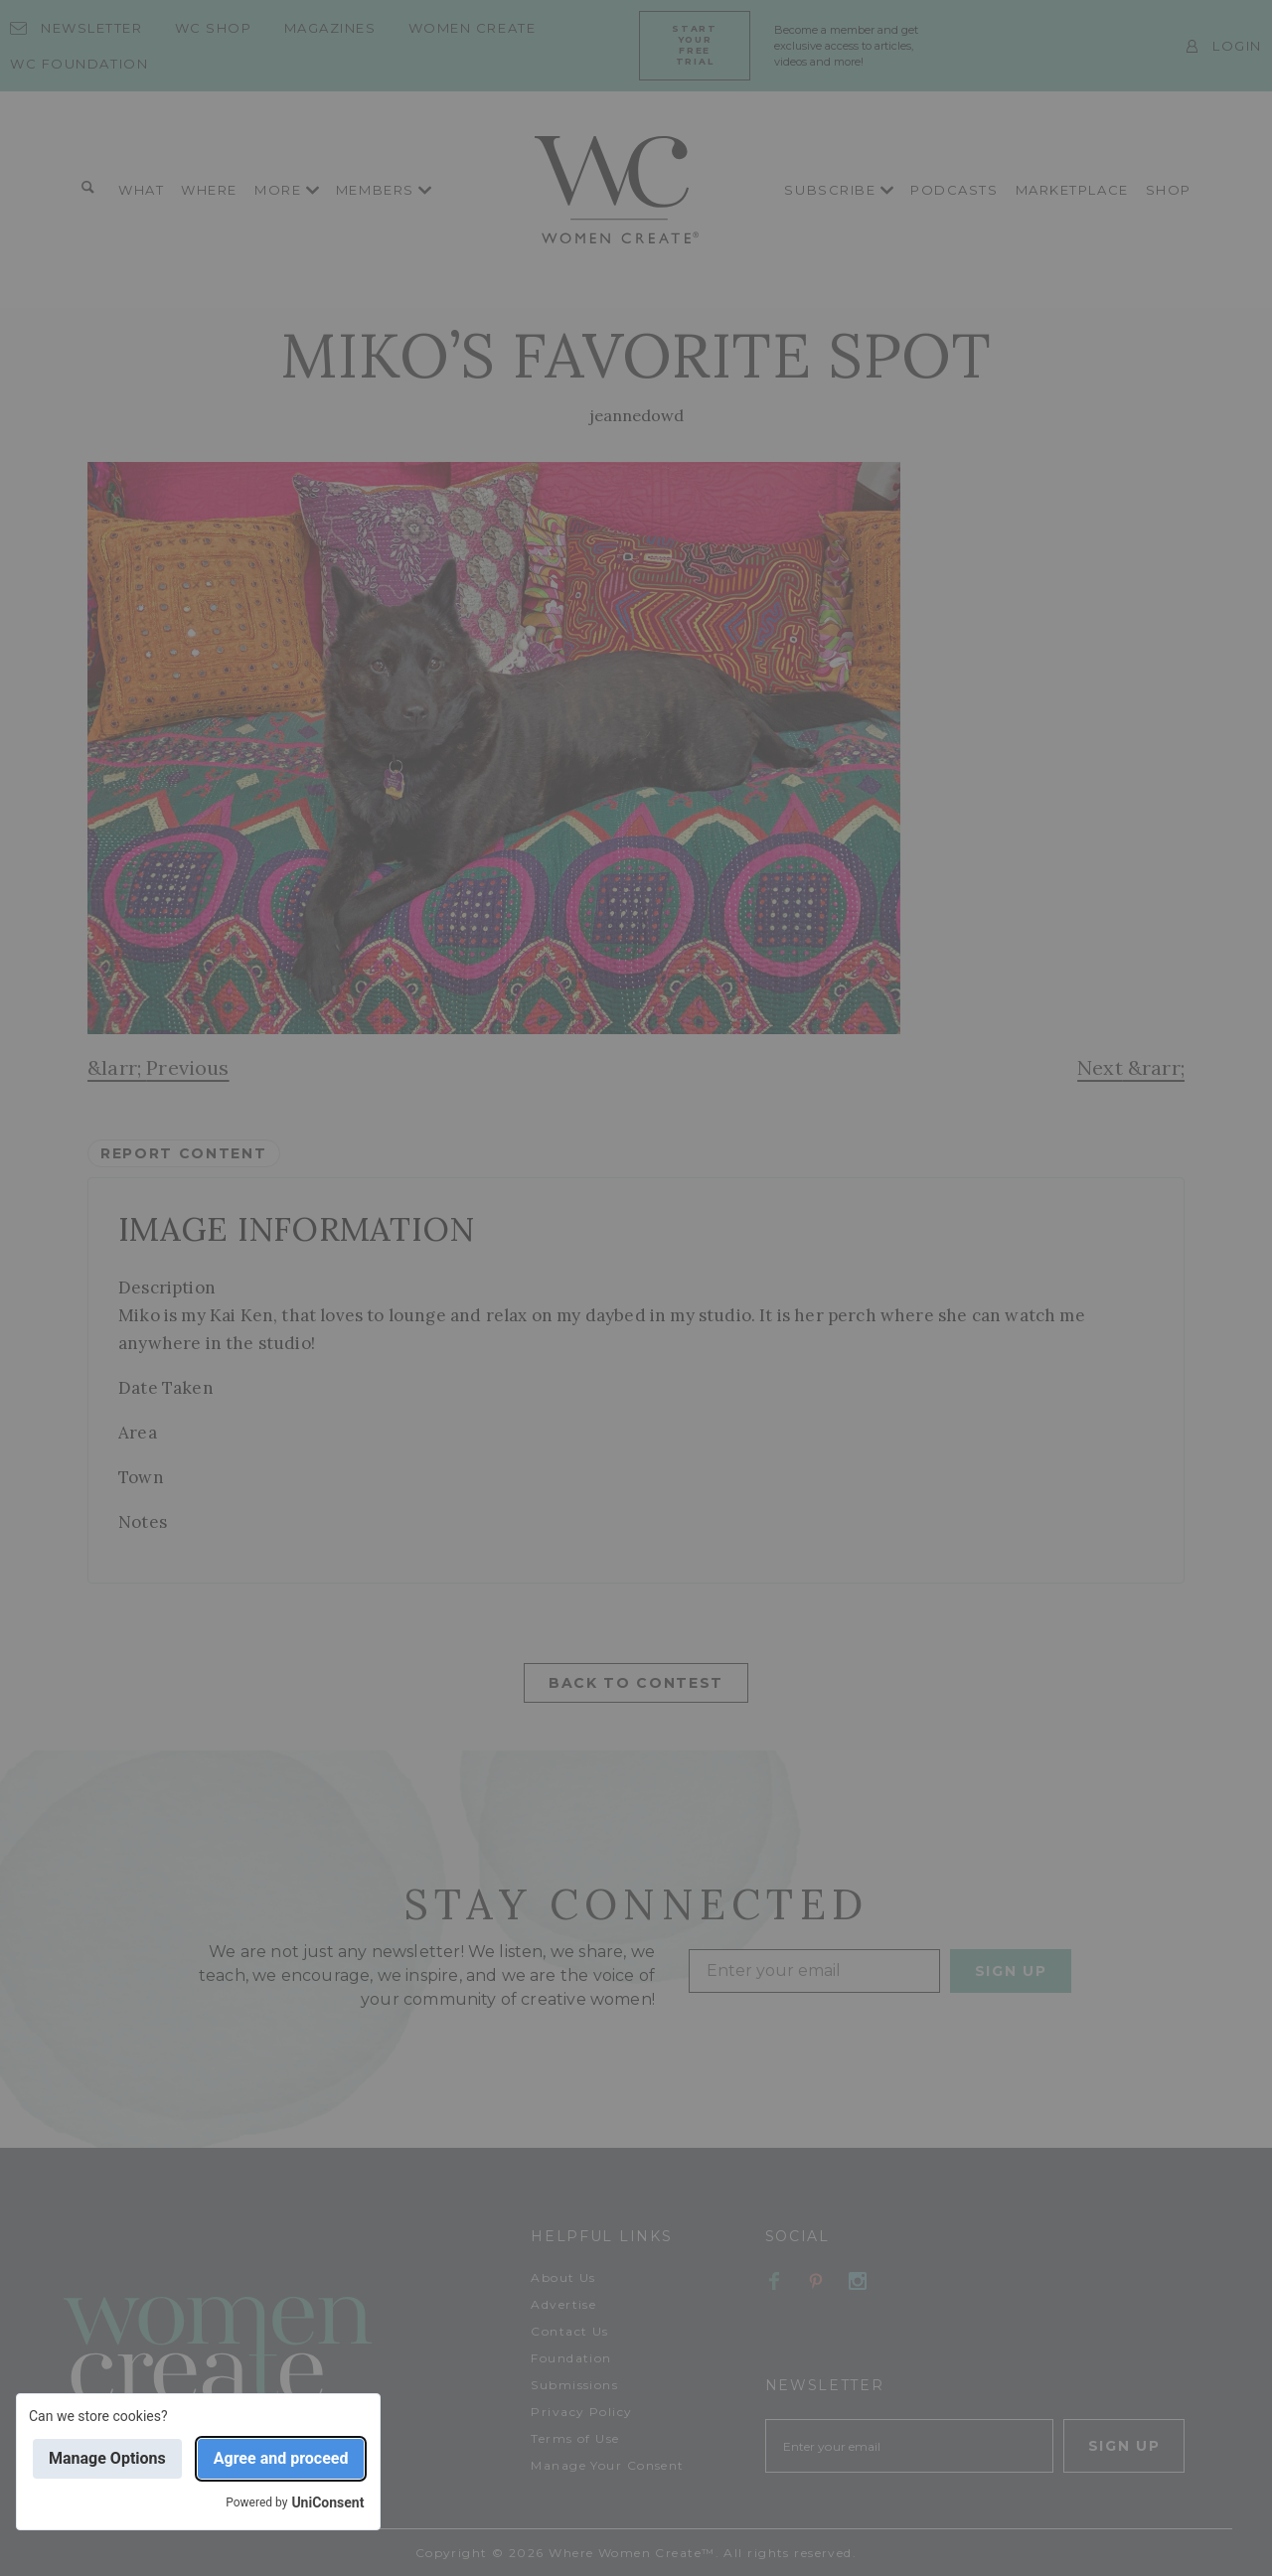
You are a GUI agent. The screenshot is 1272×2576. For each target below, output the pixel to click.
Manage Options (107, 2458)
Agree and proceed (281, 2458)
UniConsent (327, 2502)
